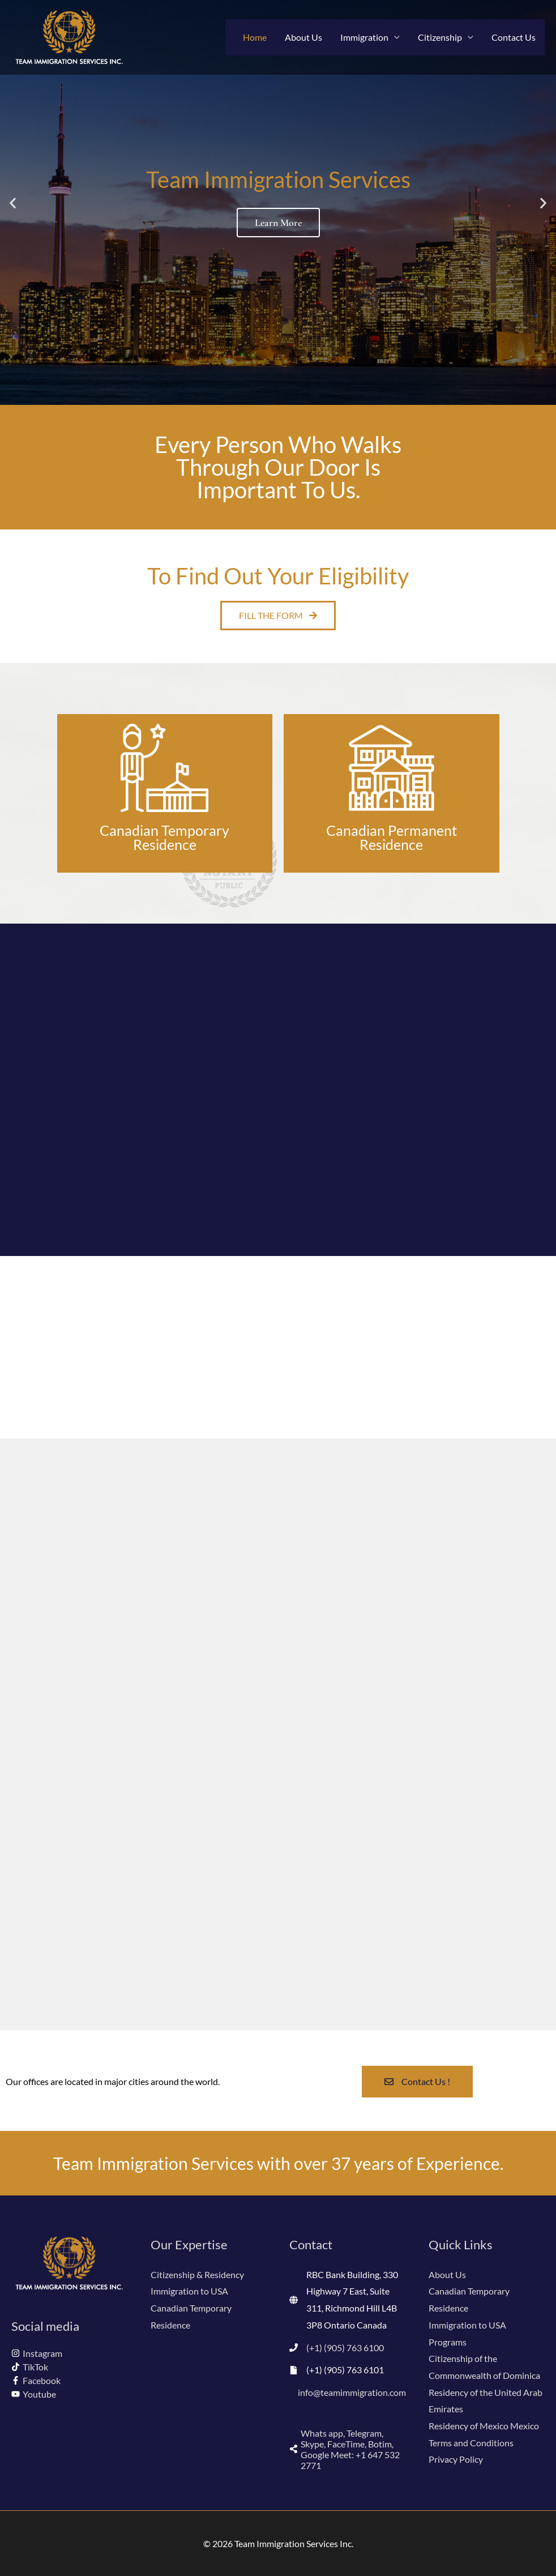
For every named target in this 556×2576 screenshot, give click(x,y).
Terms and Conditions (471, 2442)
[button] (13, 202)
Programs (448, 2341)
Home (255, 37)
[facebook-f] (36, 2380)
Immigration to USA (189, 2290)
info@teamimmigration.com (352, 2392)
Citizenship (440, 37)
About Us (303, 37)
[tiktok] (29, 2366)
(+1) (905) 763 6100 (345, 2347)
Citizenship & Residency (197, 2274)
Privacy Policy (456, 2459)
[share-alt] (347, 2449)
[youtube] (33, 2394)
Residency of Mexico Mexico (484, 2425)
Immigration (364, 37)
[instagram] (36, 2353)
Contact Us (513, 37)
